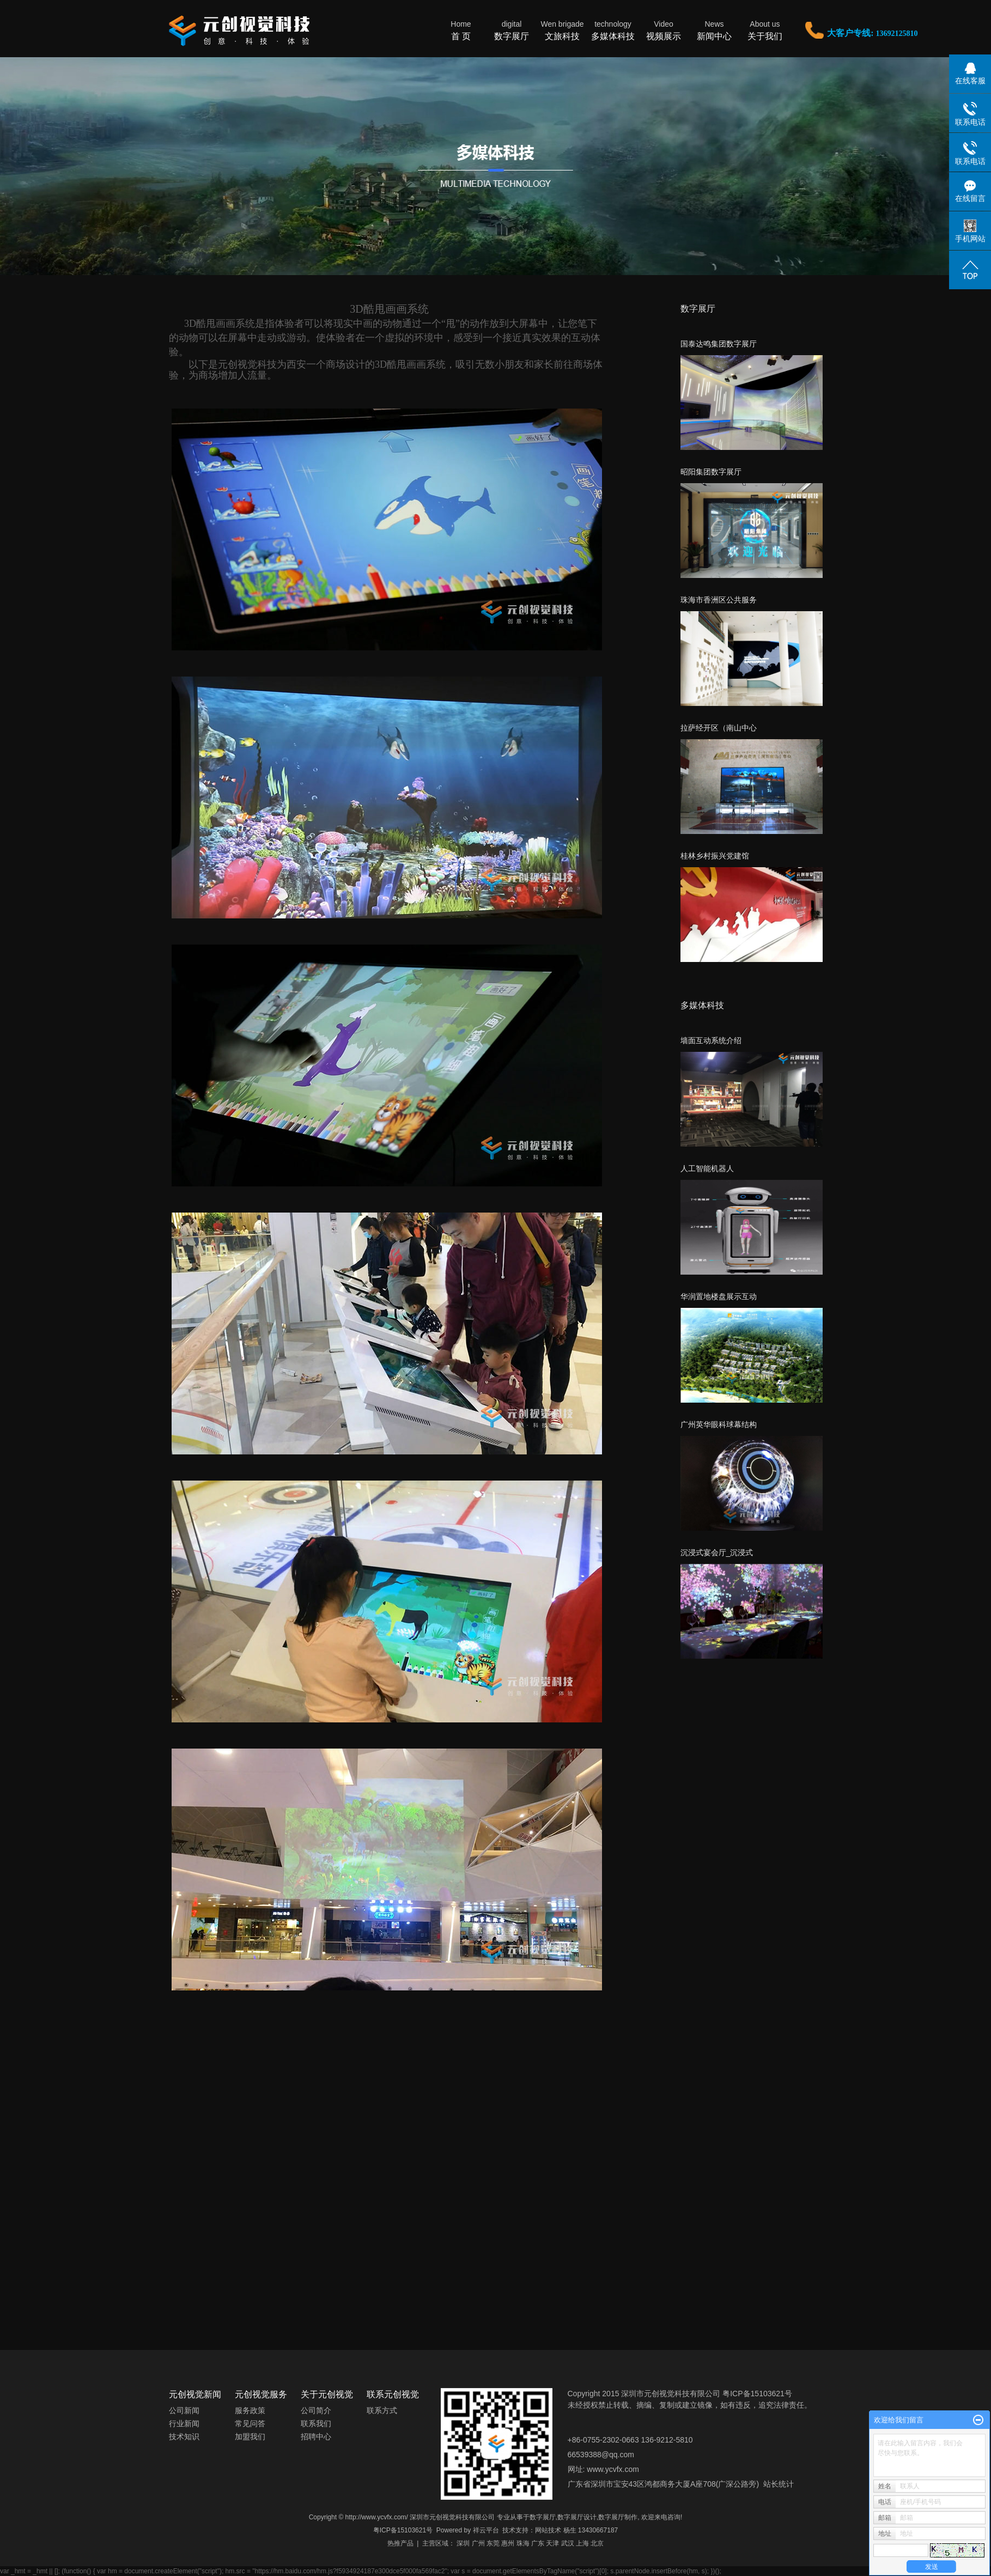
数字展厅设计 (577, 2517)
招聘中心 (316, 2436)
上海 (582, 2543)
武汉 (567, 2543)
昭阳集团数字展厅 (710, 471)
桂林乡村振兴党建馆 (714, 855)
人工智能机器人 (707, 1168)
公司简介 (316, 2410)
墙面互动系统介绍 (710, 1040)
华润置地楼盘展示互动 (718, 1296)
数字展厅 (512, 30)
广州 (478, 2543)
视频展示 (664, 30)
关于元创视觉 (327, 2394)
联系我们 (316, 2423)
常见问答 (250, 2423)
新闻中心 (714, 30)
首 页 (461, 30)
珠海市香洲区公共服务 (718, 599)
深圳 (463, 2543)
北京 (597, 2543)
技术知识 (184, 2436)
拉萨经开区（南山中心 (718, 727)
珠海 (523, 2543)
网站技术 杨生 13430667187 (576, 2530)
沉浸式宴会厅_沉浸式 (716, 1552)
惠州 (507, 2543)
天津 (552, 2543)
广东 (537, 2543)
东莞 (493, 2543)
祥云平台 (486, 2530)
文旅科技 (562, 30)
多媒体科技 (613, 30)
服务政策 (250, 2410)
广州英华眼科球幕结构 (718, 1424)
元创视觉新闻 (195, 2394)
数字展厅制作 (617, 2517)
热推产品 (400, 2543)
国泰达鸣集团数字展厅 (718, 343)
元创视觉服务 (261, 2394)
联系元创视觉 (393, 2394)
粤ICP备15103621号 (403, 2530)
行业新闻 (184, 2423)
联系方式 (382, 2410)
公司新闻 (184, 2410)
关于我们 (765, 30)
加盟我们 (250, 2436)
